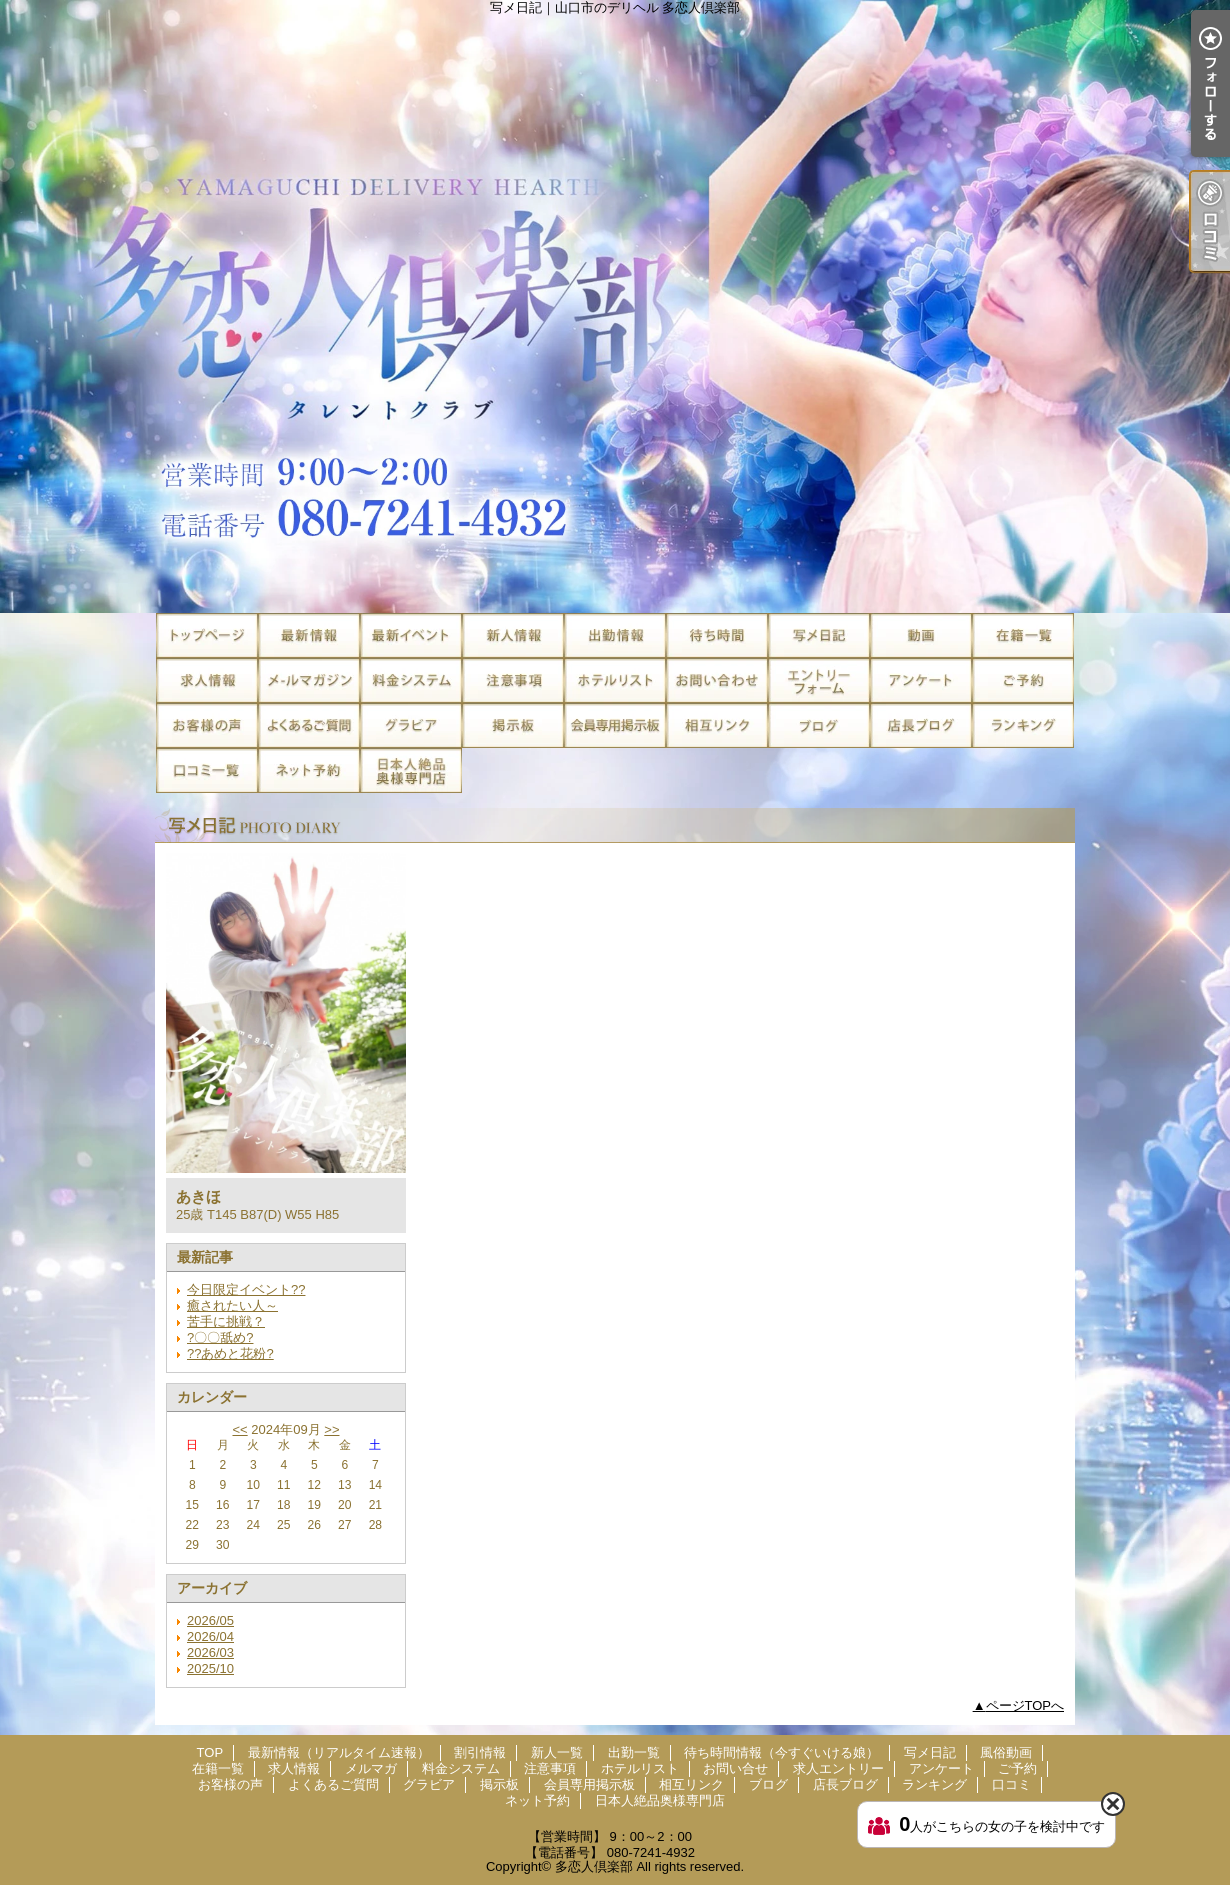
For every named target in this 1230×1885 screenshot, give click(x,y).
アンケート (921, 680)
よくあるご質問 (309, 725)
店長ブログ (921, 725)
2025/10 (210, 1668)
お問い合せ (717, 680)
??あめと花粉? (230, 1353)
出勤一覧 (615, 635)
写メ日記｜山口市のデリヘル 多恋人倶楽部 (615, 306)
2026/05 (210, 1620)
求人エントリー (819, 680)
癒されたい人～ (232, 1305)
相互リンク (717, 725)
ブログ (819, 725)
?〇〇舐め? (220, 1337)
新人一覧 (513, 635)
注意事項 (513, 680)
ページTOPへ (1025, 1705)
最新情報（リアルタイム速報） (309, 635)
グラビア (411, 725)
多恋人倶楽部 (594, 1866)
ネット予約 (309, 770)
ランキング (1023, 725)
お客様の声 (207, 725)
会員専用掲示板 (615, 725)
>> (331, 1429)
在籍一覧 (1023, 635)
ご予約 (1023, 680)
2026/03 (210, 1652)
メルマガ (309, 680)
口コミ (207, 770)
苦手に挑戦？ (226, 1321)
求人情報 (207, 680)
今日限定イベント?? (246, 1289)
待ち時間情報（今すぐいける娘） (717, 635)
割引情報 (411, 635)
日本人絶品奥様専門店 (411, 770)
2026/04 (210, 1636)
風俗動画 (921, 635)
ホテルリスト (615, 680)
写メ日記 (819, 635)
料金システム (411, 680)
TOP (207, 635)
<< (239, 1429)
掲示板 (513, 725)
